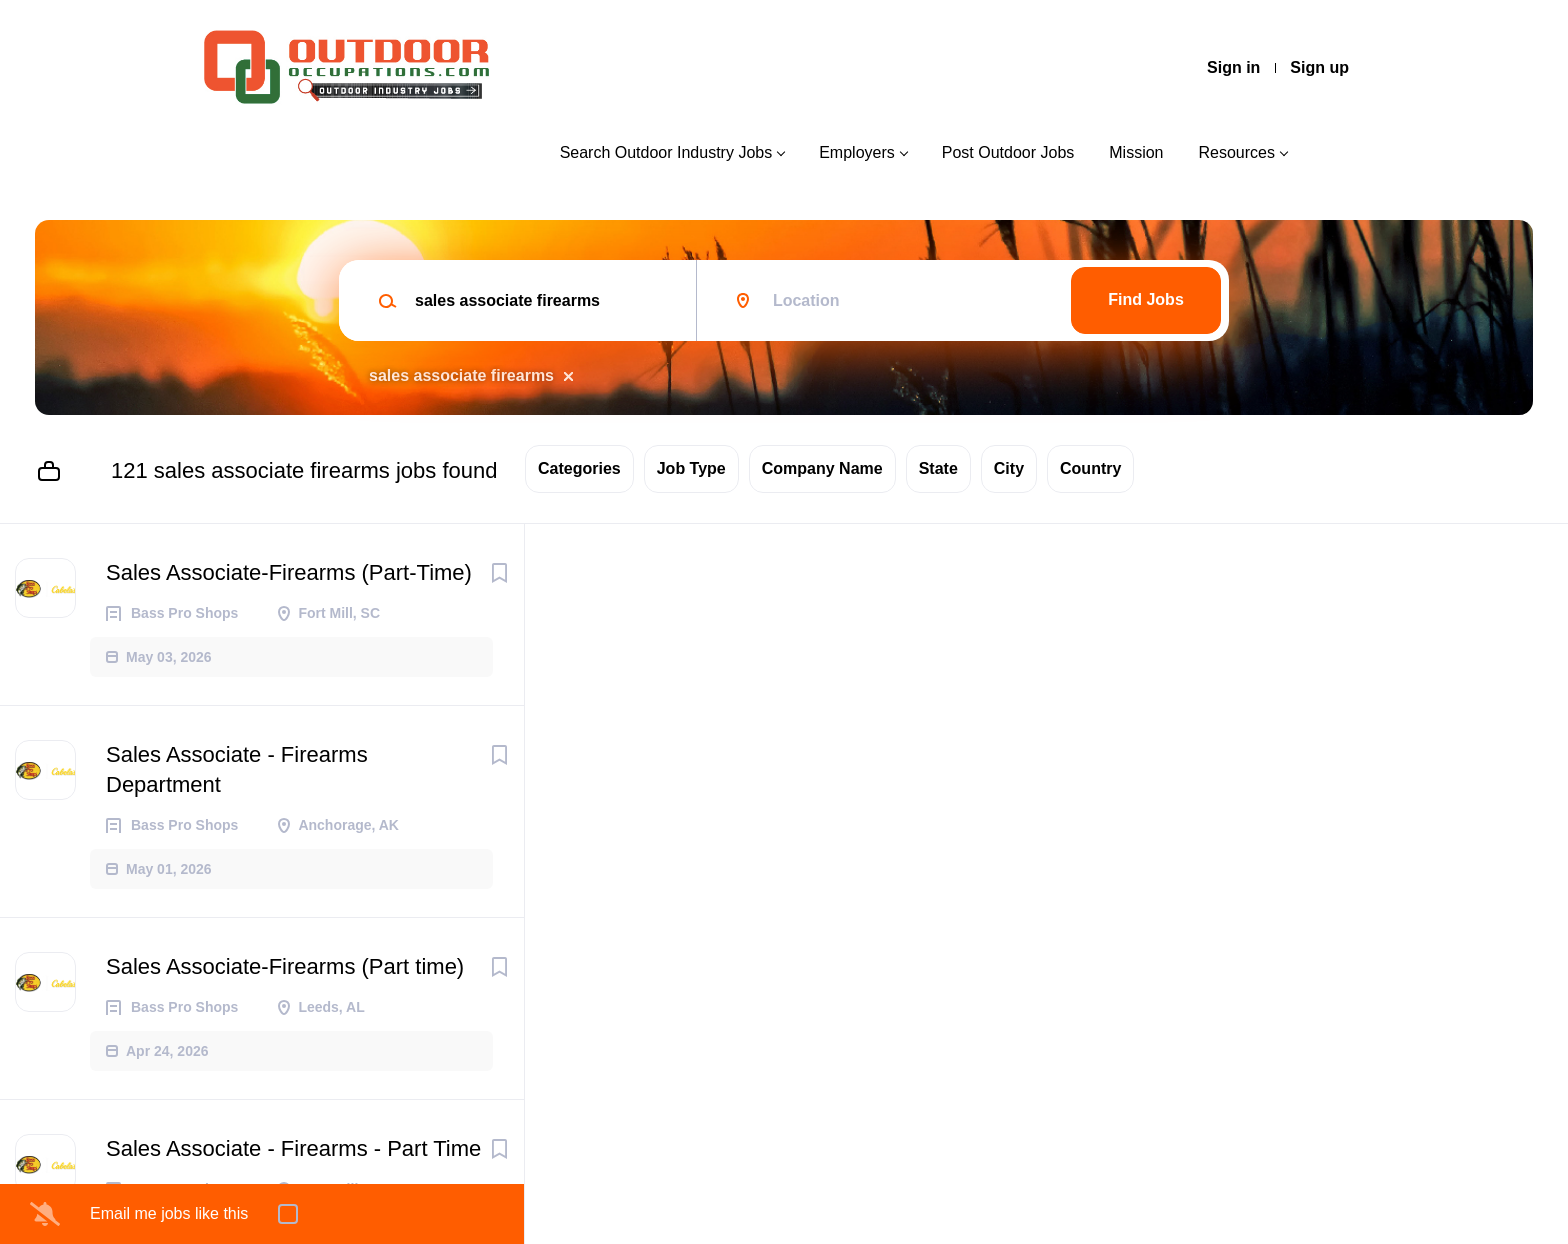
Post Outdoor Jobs (1008, 152)
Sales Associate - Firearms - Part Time (293, 1148)
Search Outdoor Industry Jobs (666, 152)
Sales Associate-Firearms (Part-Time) (289, 572)
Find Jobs (1146, 299)
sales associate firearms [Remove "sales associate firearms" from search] (461, 375)
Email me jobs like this (169, 1213)
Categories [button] (579, 468)
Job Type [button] (691, 468)
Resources (1237, 152)
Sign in (1233, 67)
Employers (857, 152)
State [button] (938, 468)
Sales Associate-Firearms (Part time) (285, 966)
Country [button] (1090, 468)
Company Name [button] (822, 468)
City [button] (1009, 468)
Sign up (1319, 67)
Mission (1136, 152)
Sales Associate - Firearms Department (237, 769)
